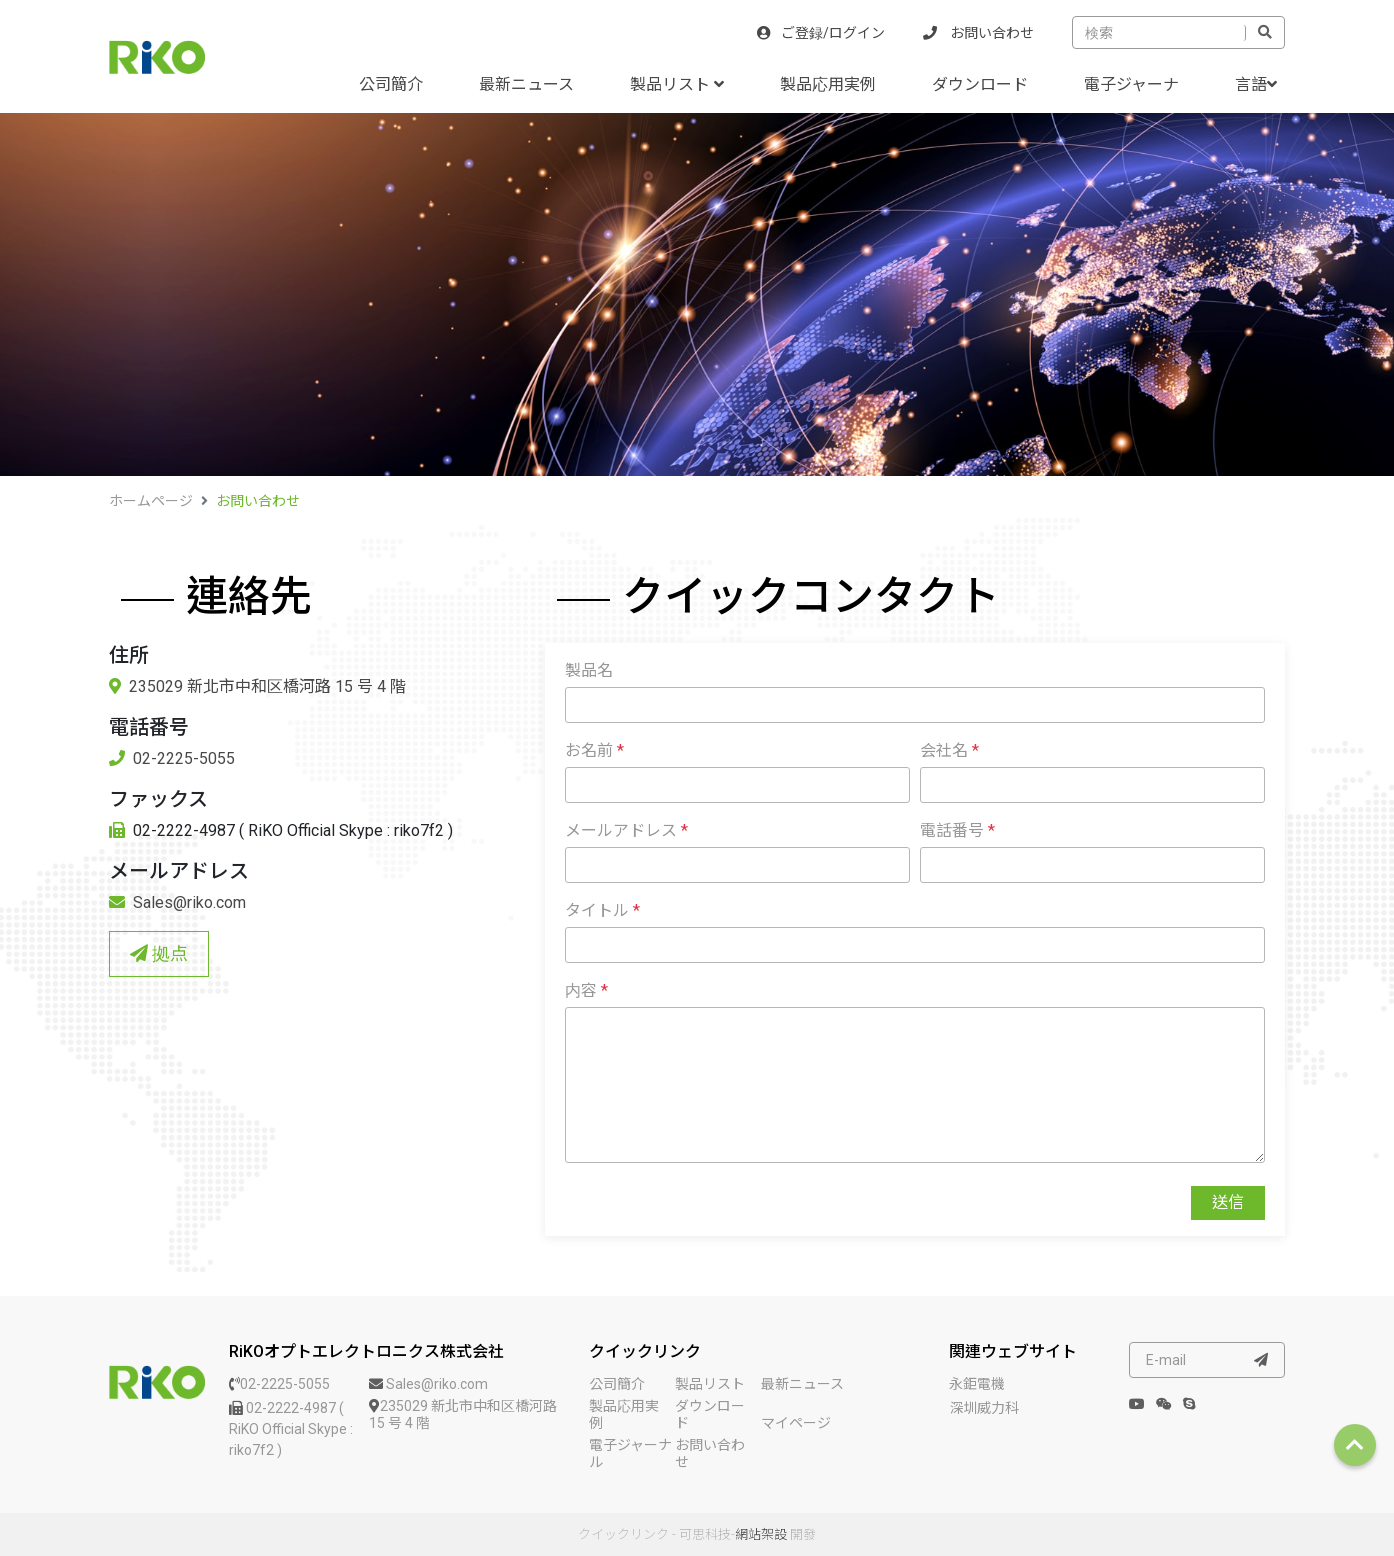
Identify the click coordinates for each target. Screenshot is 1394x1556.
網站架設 (761, 1534)
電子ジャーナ (1131, 84)
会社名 (949, 750)
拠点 (159, 953)
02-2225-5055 (172, 758)
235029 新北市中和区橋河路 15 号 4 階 (257, 686)
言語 (1256, 84)
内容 (586, 990)
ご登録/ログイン (821, 33)
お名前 (594, 750)
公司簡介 (391, 84)
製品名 (589, 670)
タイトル (602, 910)
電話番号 (957, 830)
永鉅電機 (977, 1384)
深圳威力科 (984, 1408)
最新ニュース (526, 84)
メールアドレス (626, 830)
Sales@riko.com (177, 902)
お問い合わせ (978, 33)
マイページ (796, 1423)
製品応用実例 (828, 84)
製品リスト (677, 84)
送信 (1228, 1202)
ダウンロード (980, 84)
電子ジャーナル (630, 1453)
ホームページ (151, 501)
